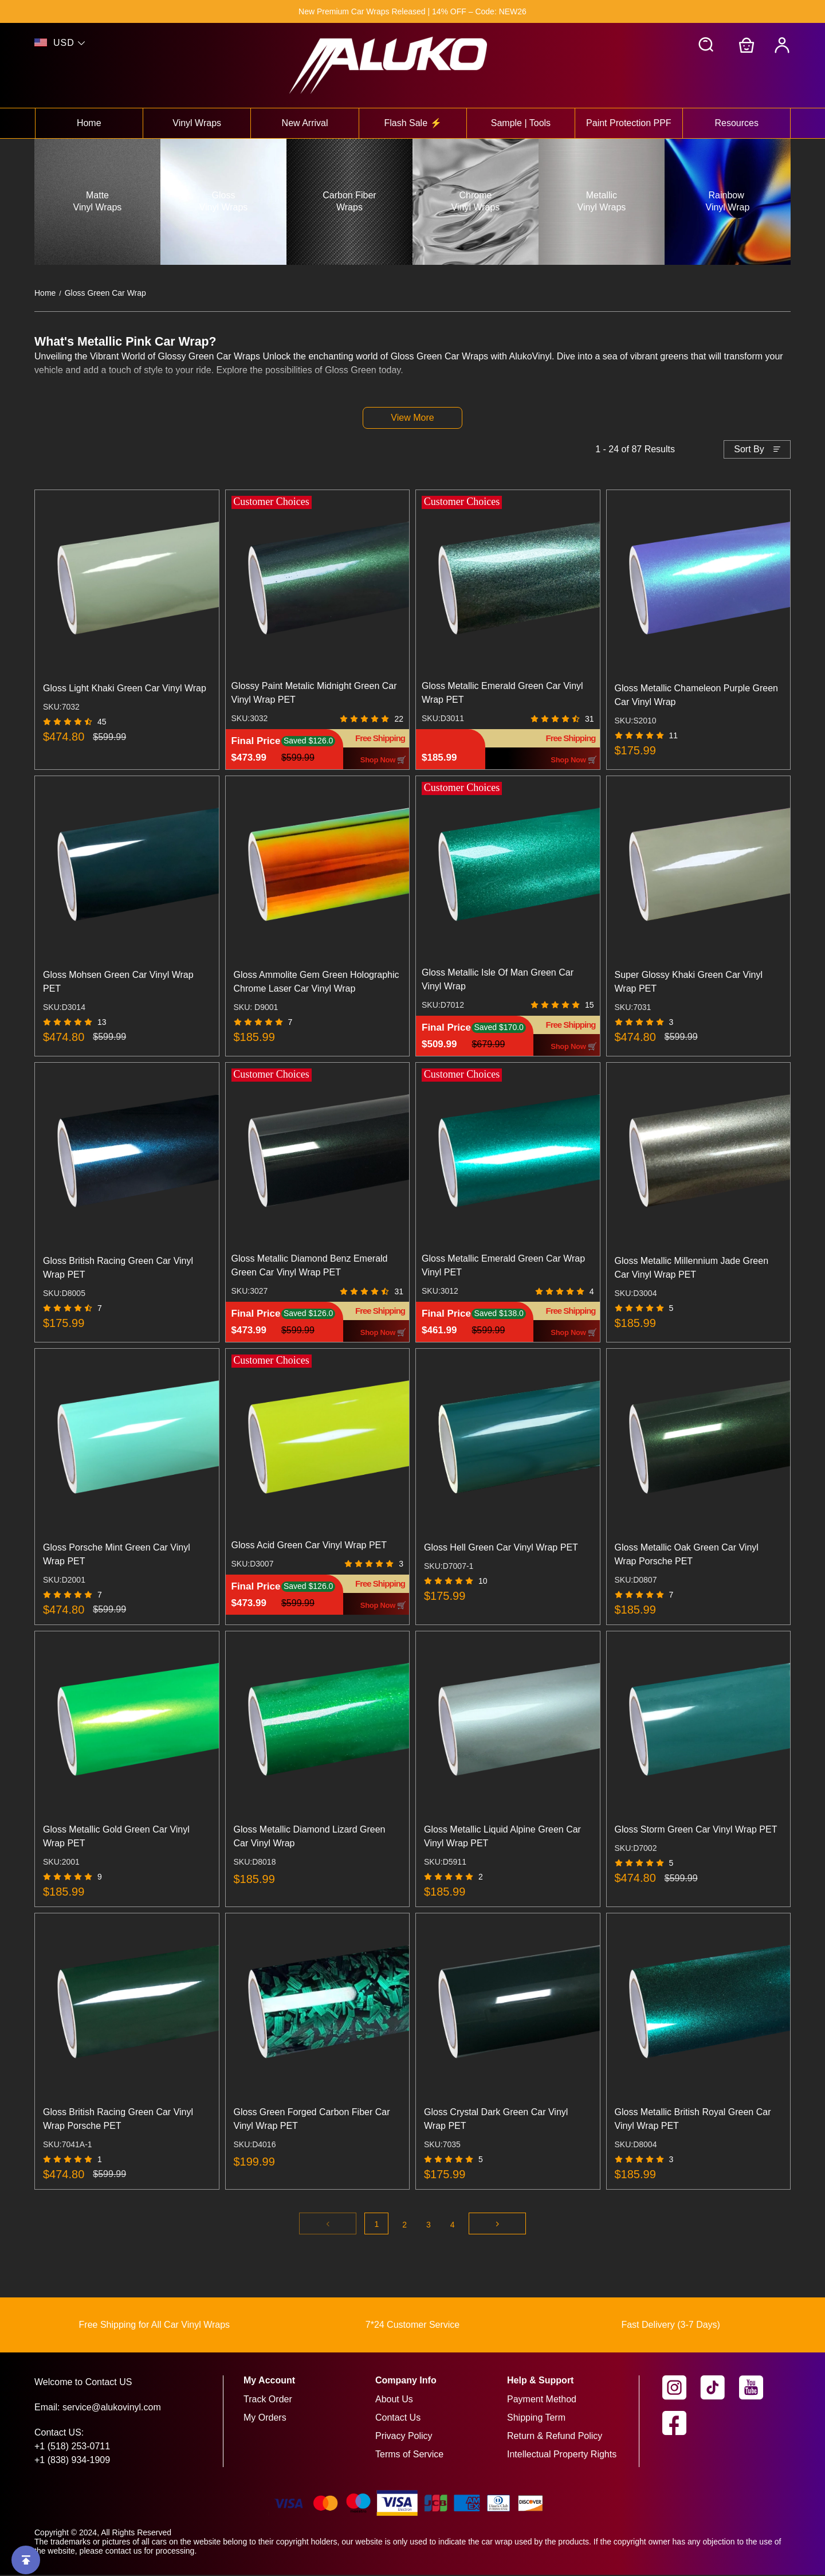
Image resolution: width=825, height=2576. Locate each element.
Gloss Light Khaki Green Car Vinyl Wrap (124, 689)
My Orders (264, 2419)
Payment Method (541, 2400)
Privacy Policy (404, 2437)
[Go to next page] (497, 2225)
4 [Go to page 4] (452, 2225)
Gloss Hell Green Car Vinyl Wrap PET (501, 1548)
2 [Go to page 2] (404, 2225)
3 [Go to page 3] (428, 2225)
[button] (706, 45)
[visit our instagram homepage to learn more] (681, 2389)
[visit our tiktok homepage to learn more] (720, 2389)
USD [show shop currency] (63, 43)
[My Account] (782, 45)
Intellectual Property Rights (561, 2455)
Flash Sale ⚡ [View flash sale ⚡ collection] (412, 123)
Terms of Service (409, 2455)
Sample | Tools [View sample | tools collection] (521, 123)
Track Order (267, 2400)
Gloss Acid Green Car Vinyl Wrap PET (309, 1546)
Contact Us (398, 2419)
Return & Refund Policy (554, 2437)
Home (45, 292)
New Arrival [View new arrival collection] (305, 123)
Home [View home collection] (89, 123)
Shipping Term (536, 2419)
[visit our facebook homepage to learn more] (681, 2424)
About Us (394, 2400)
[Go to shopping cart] (746, 45)
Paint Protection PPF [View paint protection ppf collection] (628, 123)
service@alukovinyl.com (111, 2408)
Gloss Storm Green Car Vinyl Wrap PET (696, 1830)
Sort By (749, 450)
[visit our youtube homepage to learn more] (758, 2389)
